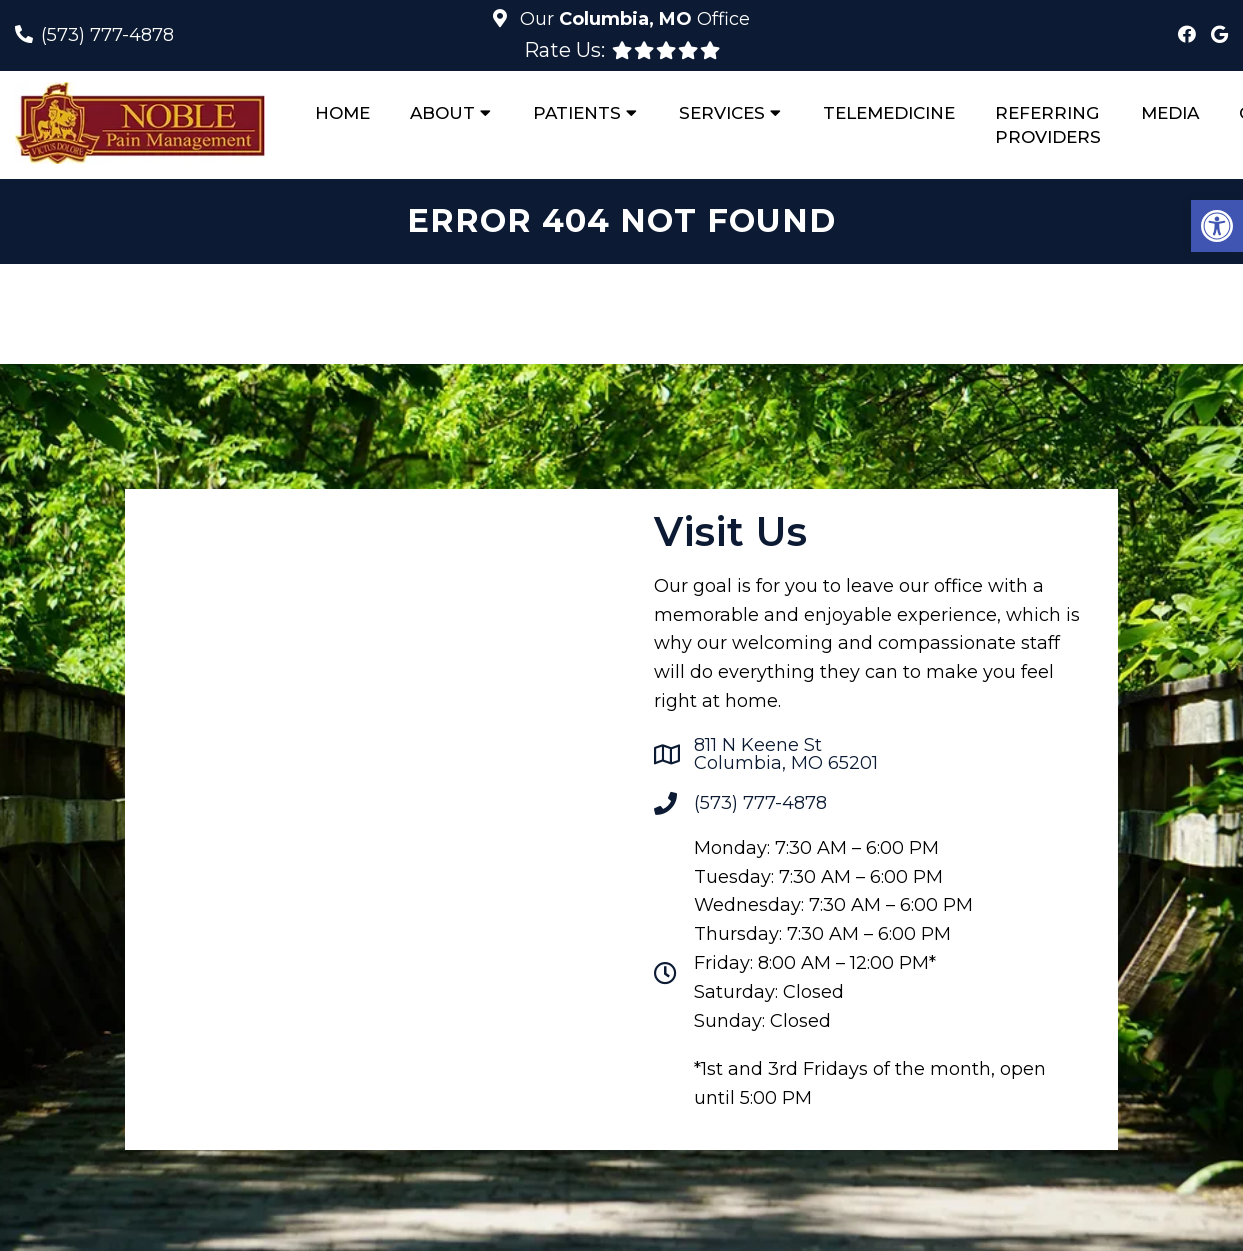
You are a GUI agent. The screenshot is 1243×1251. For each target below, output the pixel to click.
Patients (577, 113)
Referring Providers (1048, 125)
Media (1170, 113)
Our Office (632, 19)
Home (342, 113)
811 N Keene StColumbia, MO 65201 (786, 754)
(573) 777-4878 (107, 35)
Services (722, 113)
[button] (1217, 226)
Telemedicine (889, 113)
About (442, 113)
